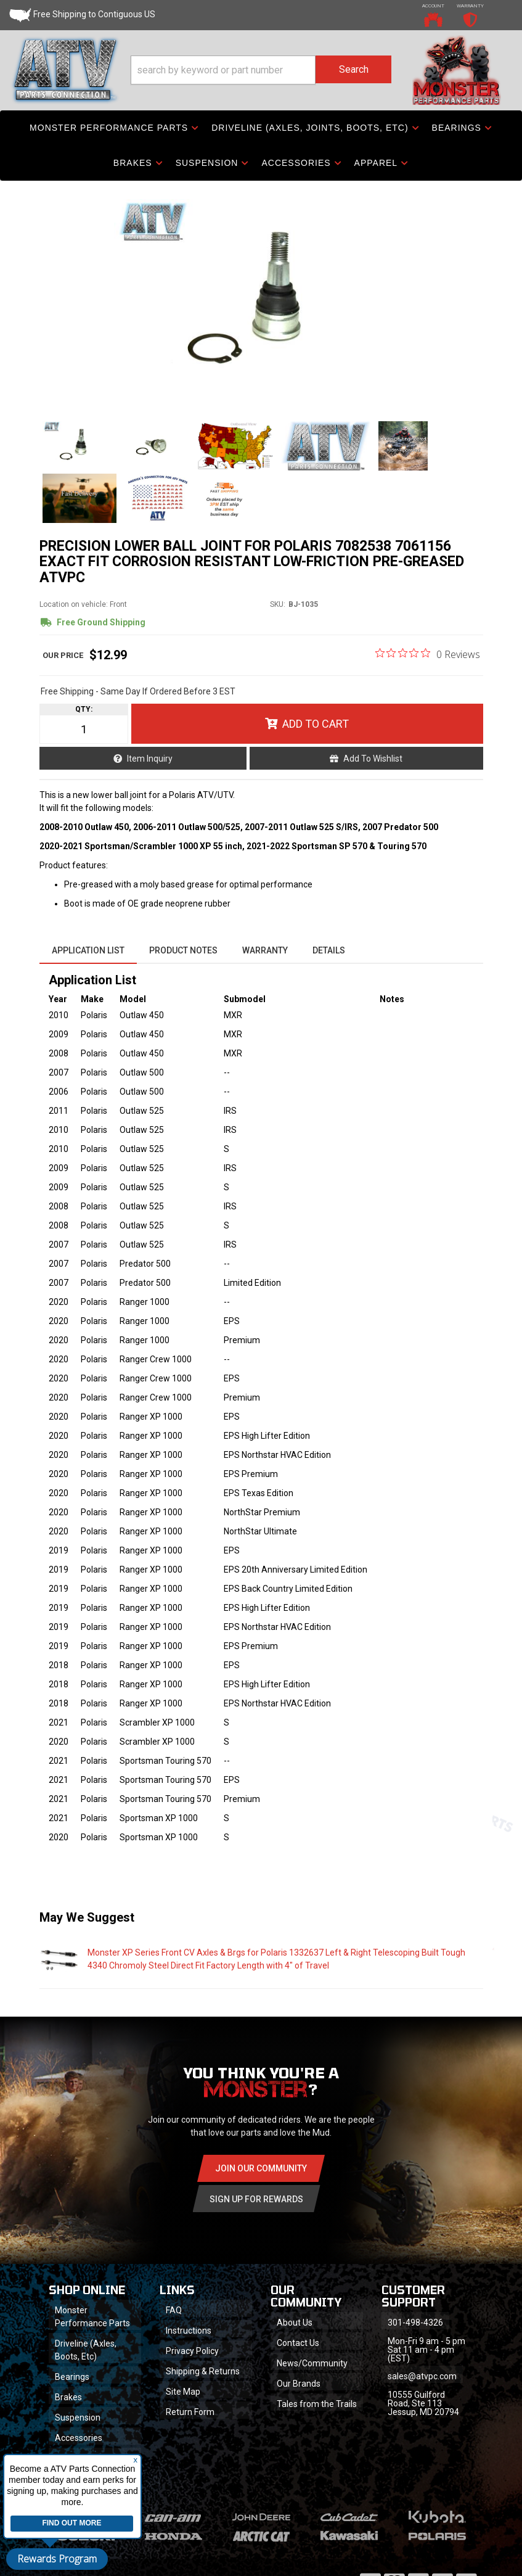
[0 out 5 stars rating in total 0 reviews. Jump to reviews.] (427, 653)
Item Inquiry (150, 758)
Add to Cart (315, 723)
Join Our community (261, 2168)
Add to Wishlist (372, 758)
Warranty (265, 950)
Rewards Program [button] (57, 2559)
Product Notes (183, 950)
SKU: (277, 604)
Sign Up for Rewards (256, 2199)
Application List (88, 950)
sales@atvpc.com (422, 2376)
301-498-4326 (415, 2322)
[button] (261, 70)
